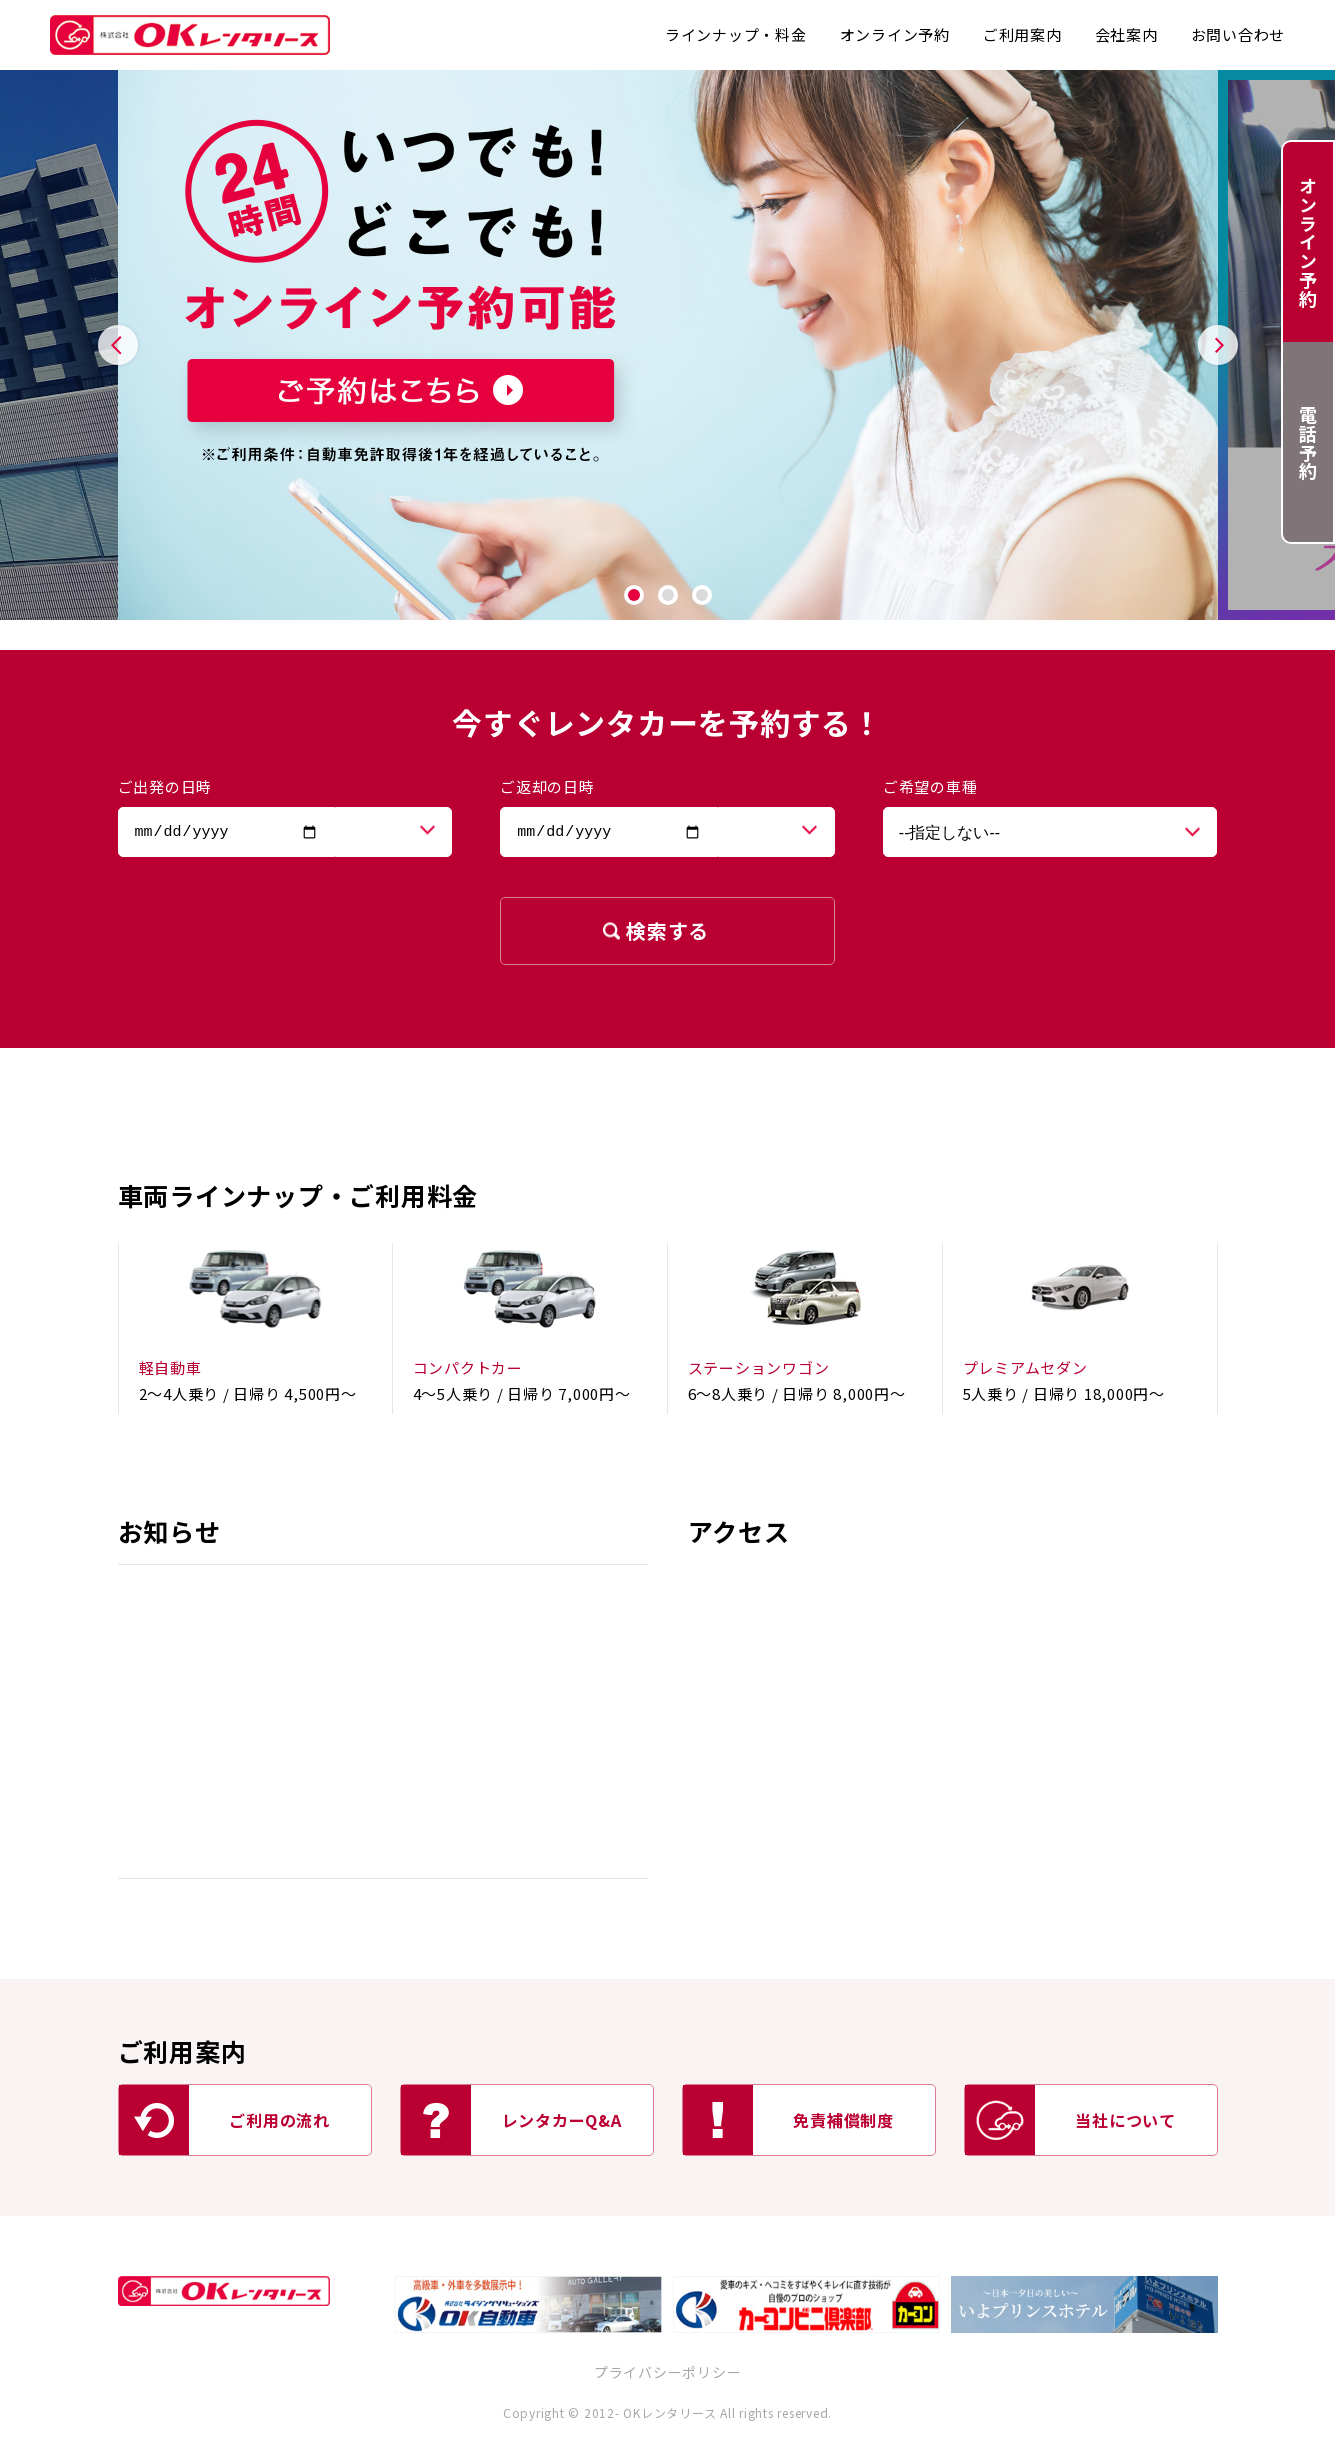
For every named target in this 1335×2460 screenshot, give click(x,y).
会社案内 (1126, 34)
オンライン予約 (895, 34)
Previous (118, 345)
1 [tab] (634, 595)
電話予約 (1308, 442)
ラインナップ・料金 (736, 34)
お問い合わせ (1238, 34)
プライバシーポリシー (668, 2372)
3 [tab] (702, 595)
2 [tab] (668, 595)
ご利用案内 (1022, 34)
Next (1218, 345)
